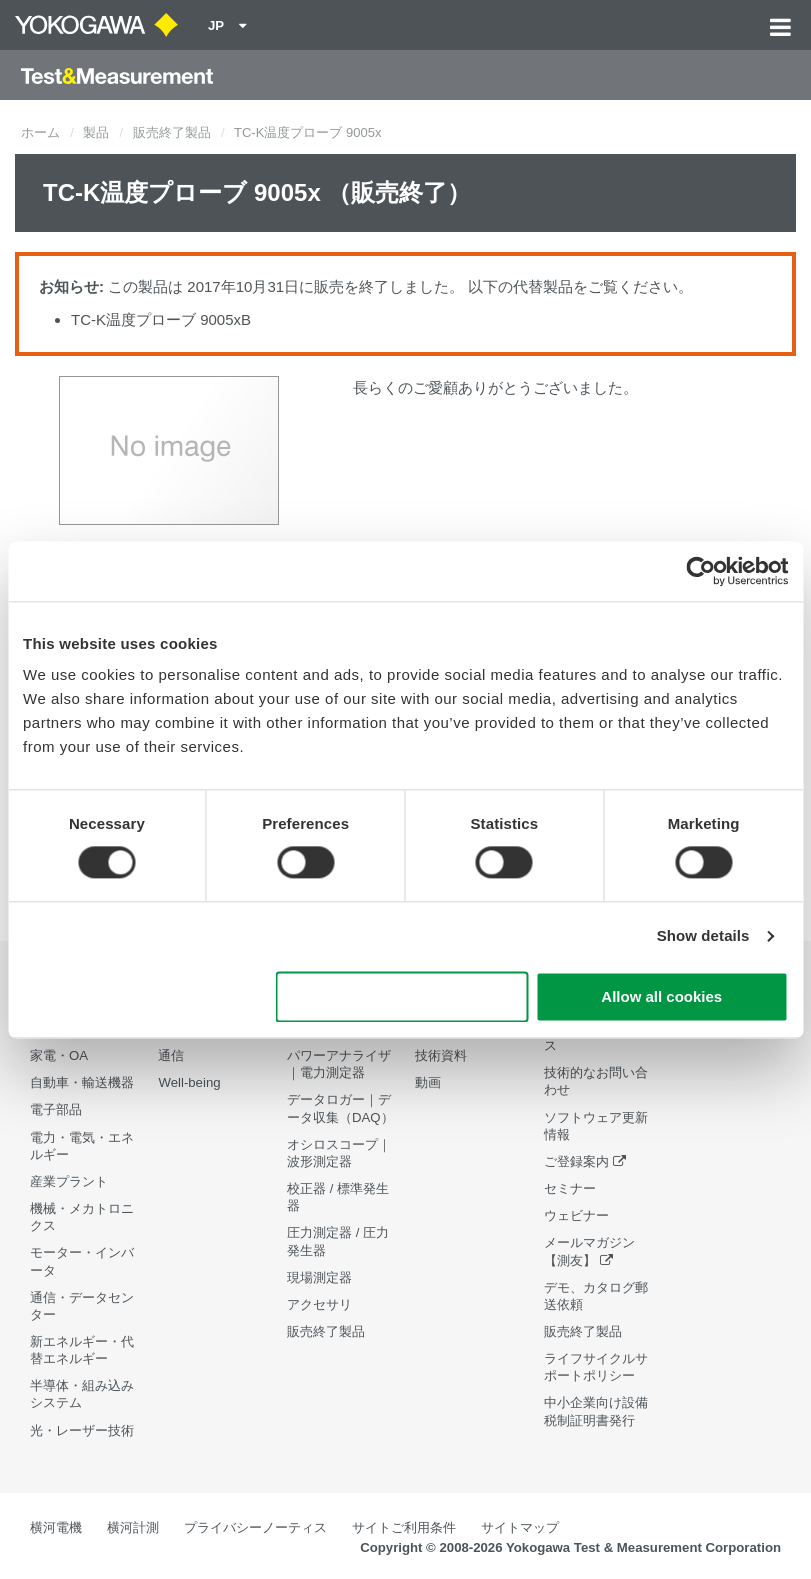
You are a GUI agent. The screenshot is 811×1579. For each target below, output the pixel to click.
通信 (171, 1055)
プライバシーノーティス (255, 1527)
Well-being (189, 1082)
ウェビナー (576, 1215)
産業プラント (69, 1181)
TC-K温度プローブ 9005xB (161, 319)
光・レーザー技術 (82, 1430)
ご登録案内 (576, 1161)
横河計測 (133, 1527)
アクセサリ (319, 1304)
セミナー (570, 1188)
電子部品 (56, 1109)
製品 (96, 132)
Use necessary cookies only (402, 996)
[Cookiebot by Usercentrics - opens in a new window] (700, 571)
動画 (428, 1082)
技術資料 (441, 1055)
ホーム (40, 132)
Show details (703, 936)
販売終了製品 (172, 132)
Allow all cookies (661, 996)
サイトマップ (520, 1527)
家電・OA (59, 1055)
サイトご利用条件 (404, 1527)
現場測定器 (319, 1277)
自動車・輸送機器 (82, 1082)
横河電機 (56, 1527)
